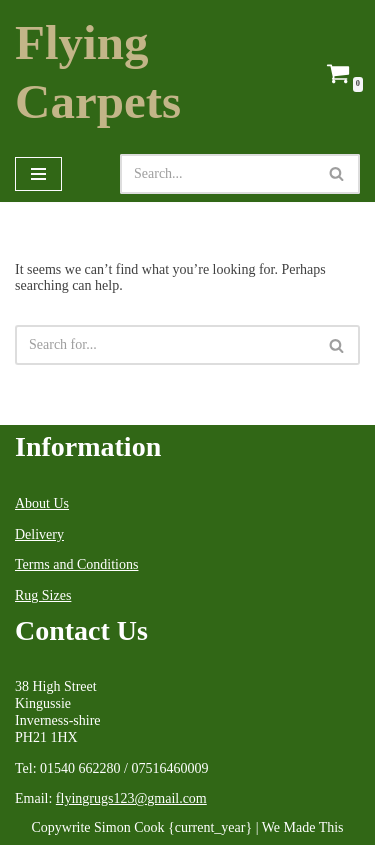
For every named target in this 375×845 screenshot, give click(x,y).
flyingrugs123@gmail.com (131, 798)
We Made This (303, 827)
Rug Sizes (43, 595)
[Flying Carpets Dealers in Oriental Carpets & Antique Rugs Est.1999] (150, 73)
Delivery (39, 534)
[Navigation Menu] (38, 174)
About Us (42, 503)
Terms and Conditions (76, 564)
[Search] (217, 174)
